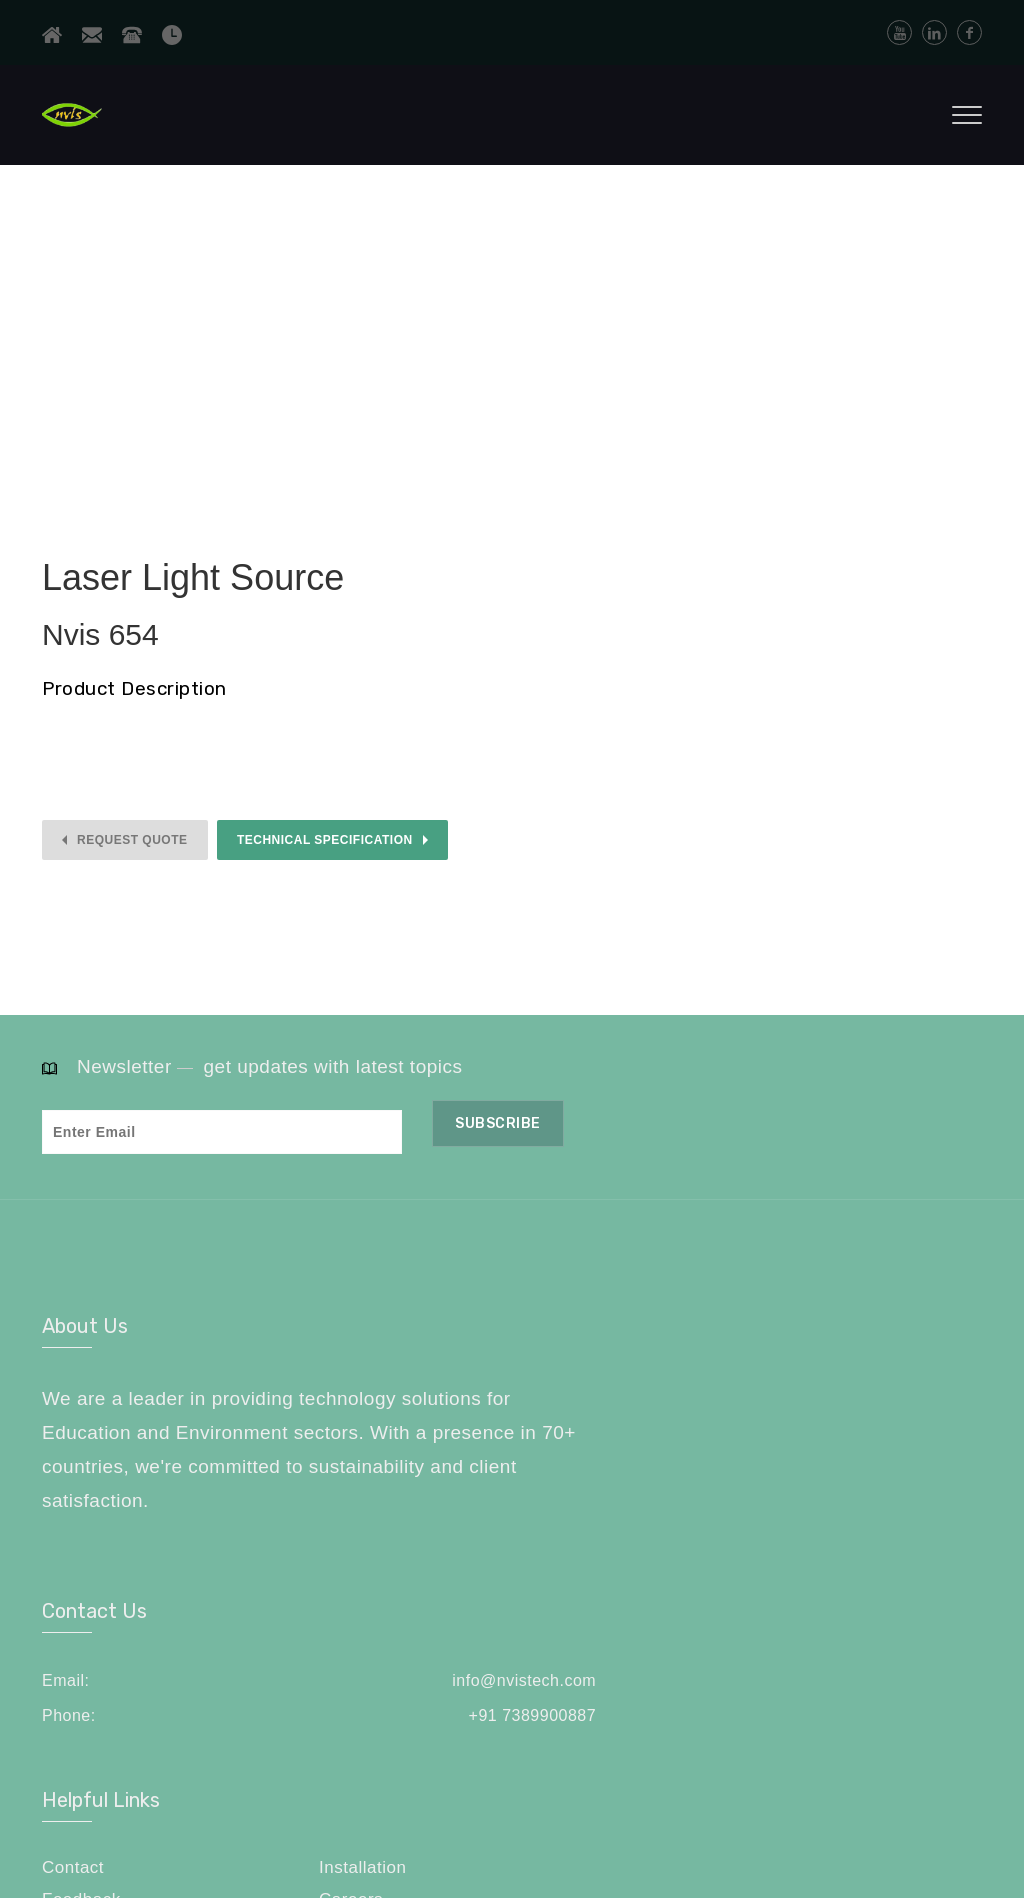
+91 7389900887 (592, 1429)
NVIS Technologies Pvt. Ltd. (244, 1819)
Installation (882, 1391)
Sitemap (728, 1456)
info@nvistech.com (583, 1393)
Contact (726, 1391)
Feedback (734, 1424)
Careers (871, 1424)
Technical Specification (325, 840)
